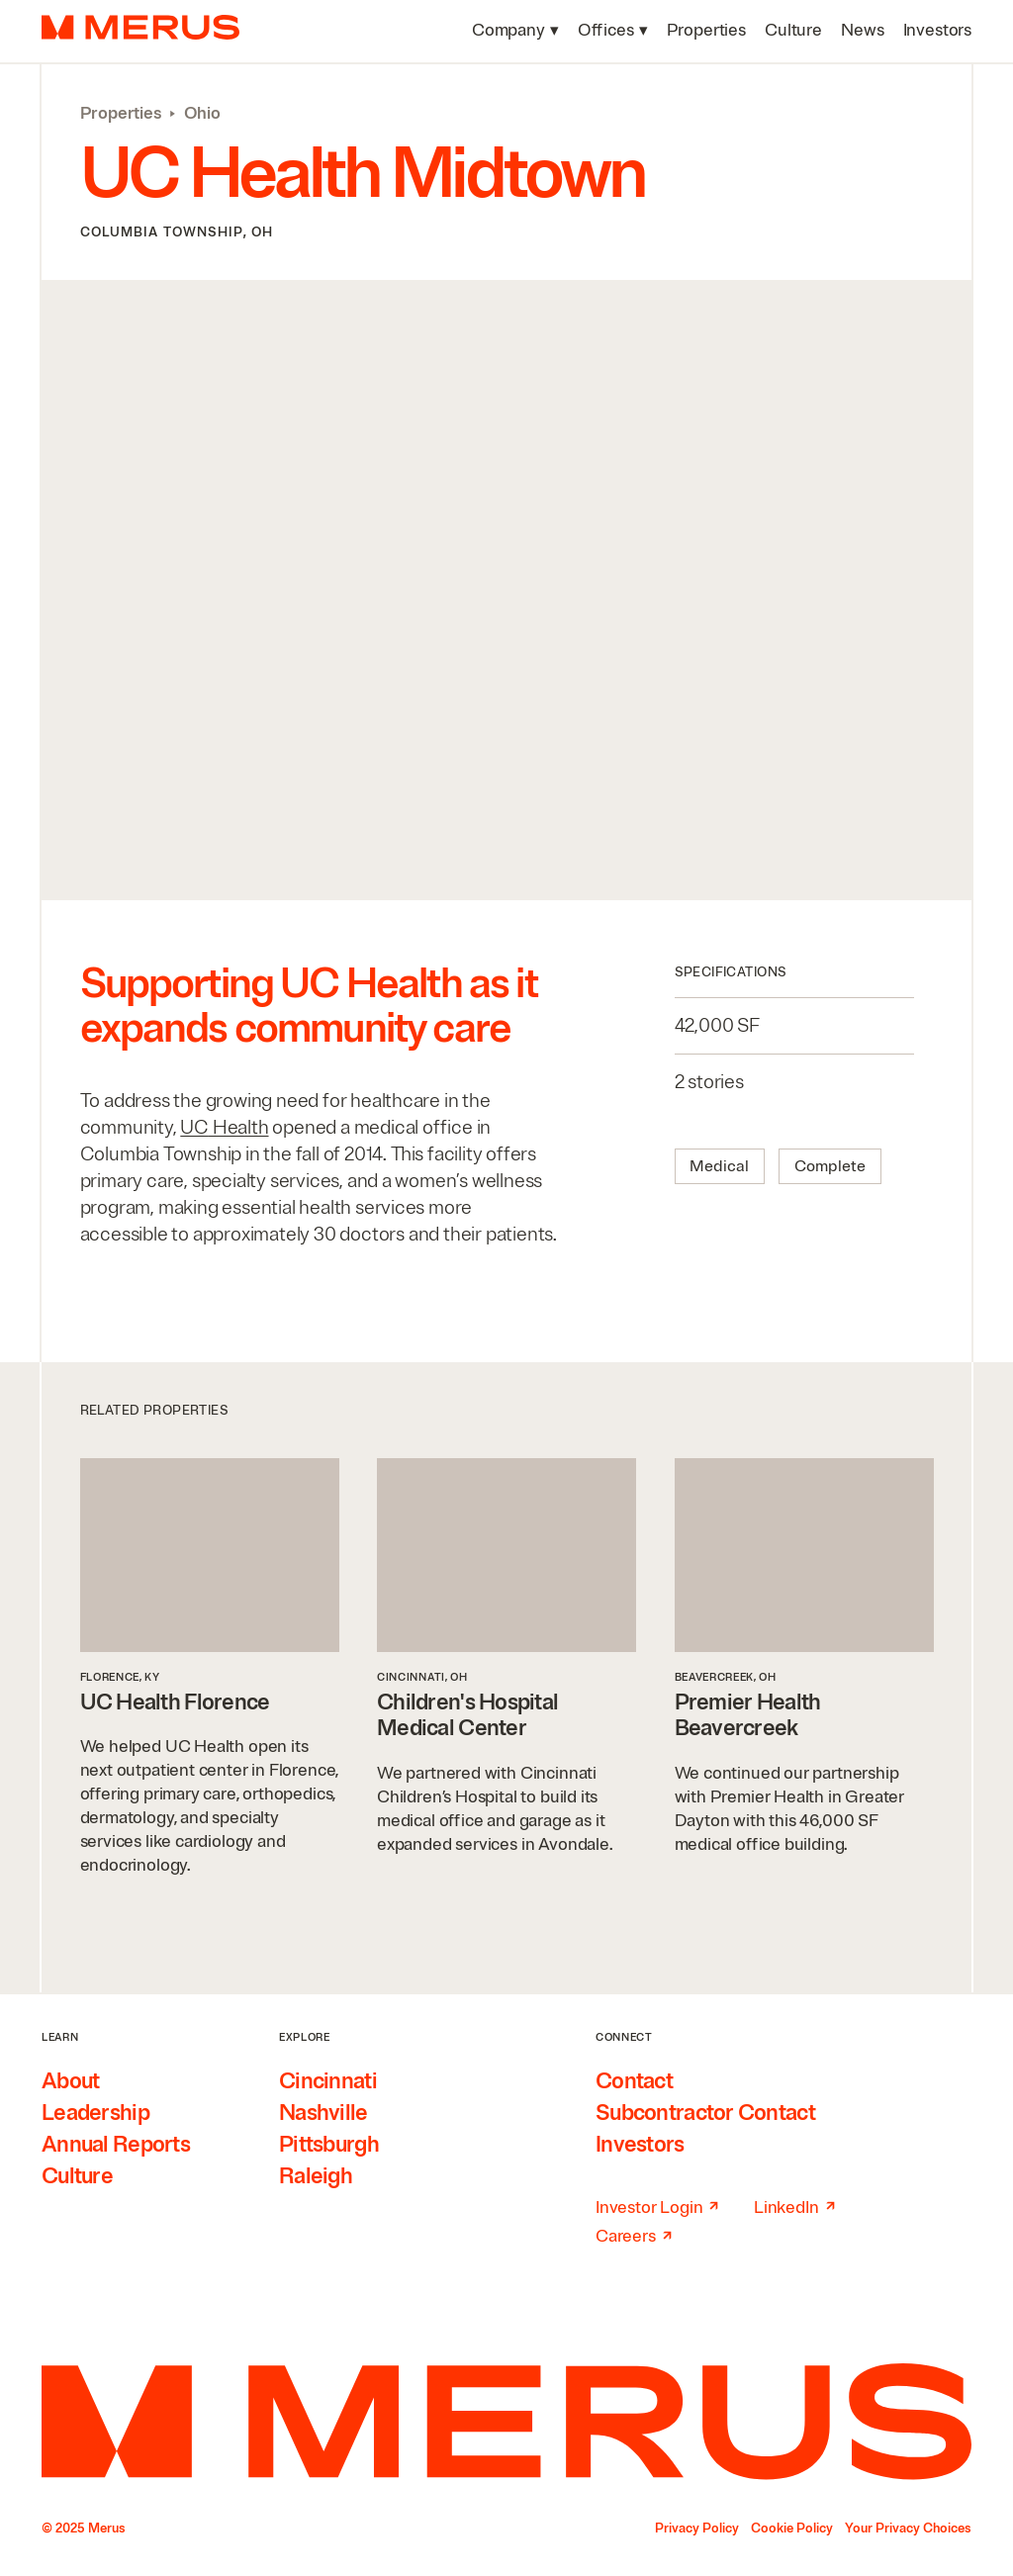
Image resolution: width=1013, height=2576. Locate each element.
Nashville (323, 2113)
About (70, 2081)
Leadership (95, 2113)
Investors (640, 2145)
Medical (719, 1166)
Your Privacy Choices (908, 2528)
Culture (77, 2176)
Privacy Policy (697, 2528)
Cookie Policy (792, 2528)
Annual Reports (116, 2145)
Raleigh (315, 2176)
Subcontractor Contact (705, 2113)
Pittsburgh (329, 2145)
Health (224, 1128)
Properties (120, 113)
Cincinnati (328, 2081)
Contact (634, 2081)
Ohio (202, 113)
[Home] (506, 2421)
